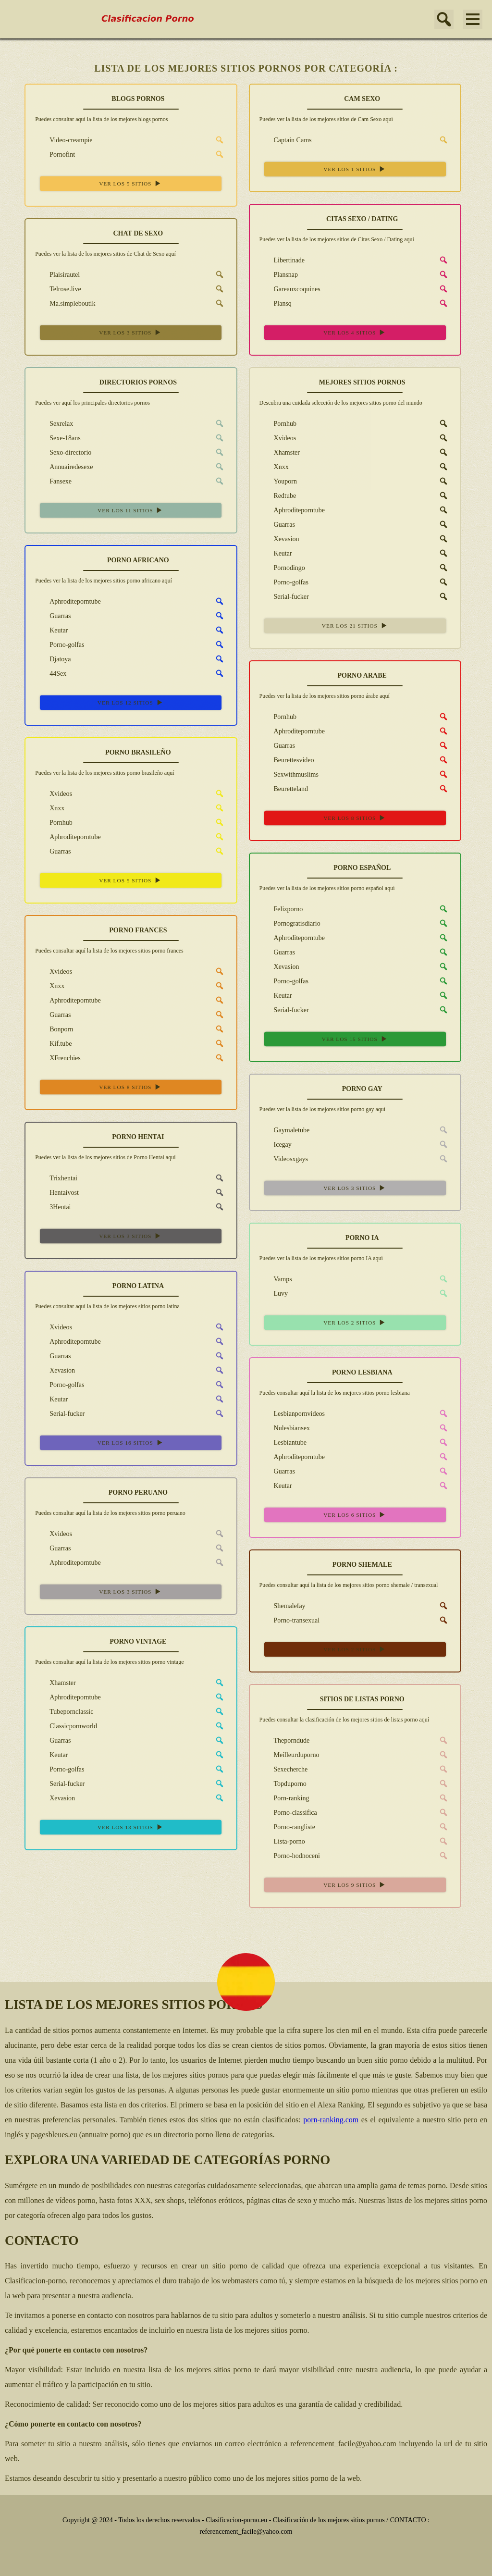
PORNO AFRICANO (138, 560)
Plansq (275, 303)
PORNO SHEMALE (362, 1564)
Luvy (273, 1293)
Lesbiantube (283, 1442)
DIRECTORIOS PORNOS (138, 382)
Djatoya (53, 659)
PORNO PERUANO (138, 1492)
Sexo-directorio (63, 452)
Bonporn (54, 1029)
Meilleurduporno (289, 1754)
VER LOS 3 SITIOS (130, 332)
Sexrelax (54, 423)
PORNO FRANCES (138, 930)
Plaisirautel (57, 274)
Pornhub (277, 423)
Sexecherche (283, 1769)
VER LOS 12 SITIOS (131, 702)
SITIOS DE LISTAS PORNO (362, 1699)
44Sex (50, 673)
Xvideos (277, 438)
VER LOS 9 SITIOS (355, 1884)
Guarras (277, 524)
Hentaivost (57, 1192)
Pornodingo (282, 567)
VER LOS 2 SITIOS (355, 1322)
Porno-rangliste (287, 1827)
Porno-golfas (283, 582)
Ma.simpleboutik (65, 303)
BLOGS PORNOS (137, 98)
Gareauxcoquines (289, 289)
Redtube (277, 495)
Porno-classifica (288, 1812)
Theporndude (284, 1740)
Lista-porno (282, 1841)
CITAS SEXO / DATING (362, 219)
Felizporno (281, 909)
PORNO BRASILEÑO (138, 752)
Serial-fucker (284, 596)
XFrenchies (58, 1058)
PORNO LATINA (138, 1285)
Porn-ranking (284, 1798)
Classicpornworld (66, 1726)
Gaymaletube (284, 1130)
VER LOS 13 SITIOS (131, 1827)
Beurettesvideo (286, 760)
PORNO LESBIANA (362, 1372)
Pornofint (55, 154)
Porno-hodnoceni (289, 1855)
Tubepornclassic (64, 1711)
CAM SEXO (362, 98)
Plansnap (278, 274)
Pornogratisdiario (289, 923)
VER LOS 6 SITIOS (355, 1514)
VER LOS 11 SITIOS (131, 510)
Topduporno (283, 1783)
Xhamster (279, 452)
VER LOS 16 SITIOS (131, 1442)
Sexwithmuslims (289, 774)
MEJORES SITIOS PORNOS (362, 382)
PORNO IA (362, 1237)
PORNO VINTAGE (138, 1641)
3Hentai (53, 1207)
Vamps (275, 1279)
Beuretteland (283, 788)
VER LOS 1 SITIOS (355, 168)
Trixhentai (56, 1178)
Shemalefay (282, 1605)
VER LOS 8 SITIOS (355, 817)
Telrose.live (58, 289)
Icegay (275, 1144)
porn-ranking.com (330, 2120)
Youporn (278, 481)
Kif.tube (53, 1043)
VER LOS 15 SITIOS (354, 1038)
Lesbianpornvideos (292, 1413)
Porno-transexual (289, 1620)
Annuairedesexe (64, 466)
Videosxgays (283, 1159)
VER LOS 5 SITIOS (130, 183)
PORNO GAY (362, 1088)
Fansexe (53, 481)
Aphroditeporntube (292, 510)
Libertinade (282, 260)
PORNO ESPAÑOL (362, 867)
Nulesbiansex (284, 1428)
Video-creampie (63, 140)
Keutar (275, 553)
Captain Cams (285, 140)
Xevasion (279, 539)
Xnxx (274, 466)
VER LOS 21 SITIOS (354, 625)
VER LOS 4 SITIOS (355, 332)
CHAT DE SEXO (138, 233)
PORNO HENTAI (138, 1136)
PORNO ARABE (362, 675)
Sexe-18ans (58, 438)
